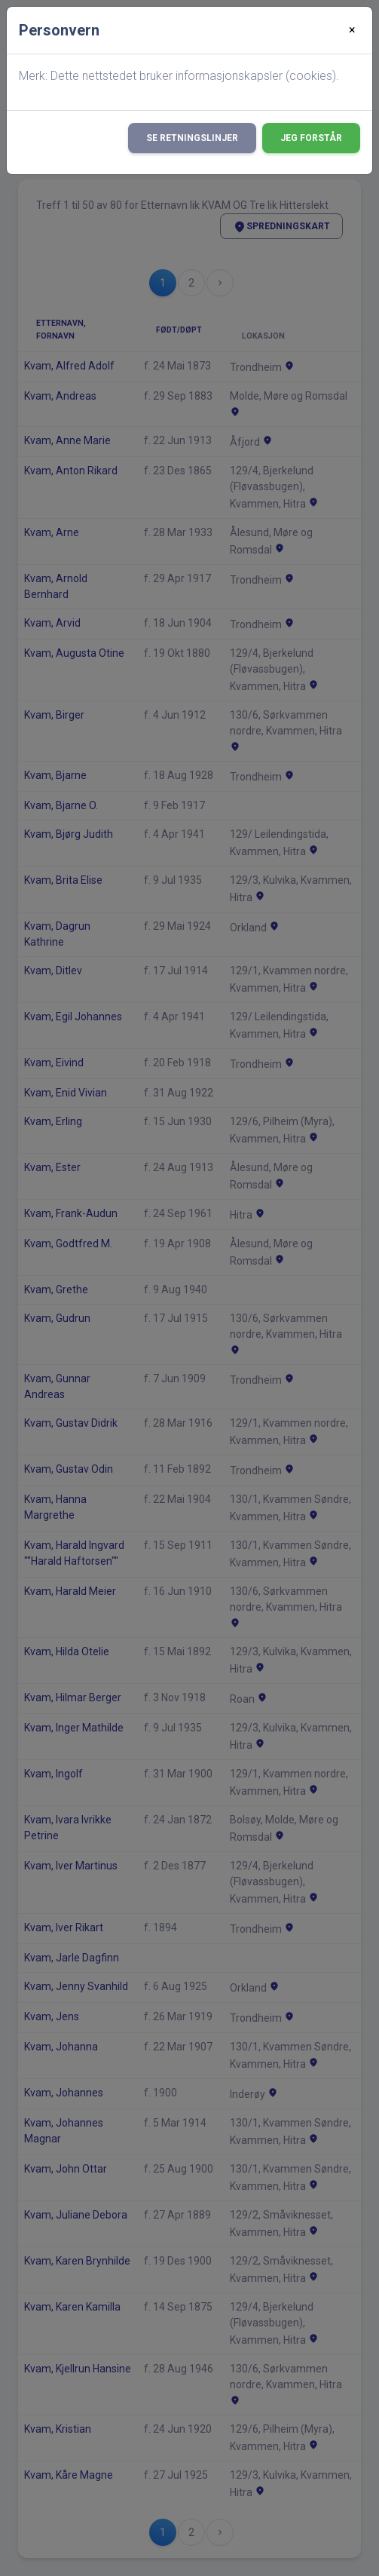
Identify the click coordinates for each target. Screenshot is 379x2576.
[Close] (352, 30)
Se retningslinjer (192, 138)
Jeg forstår (311, 138)
